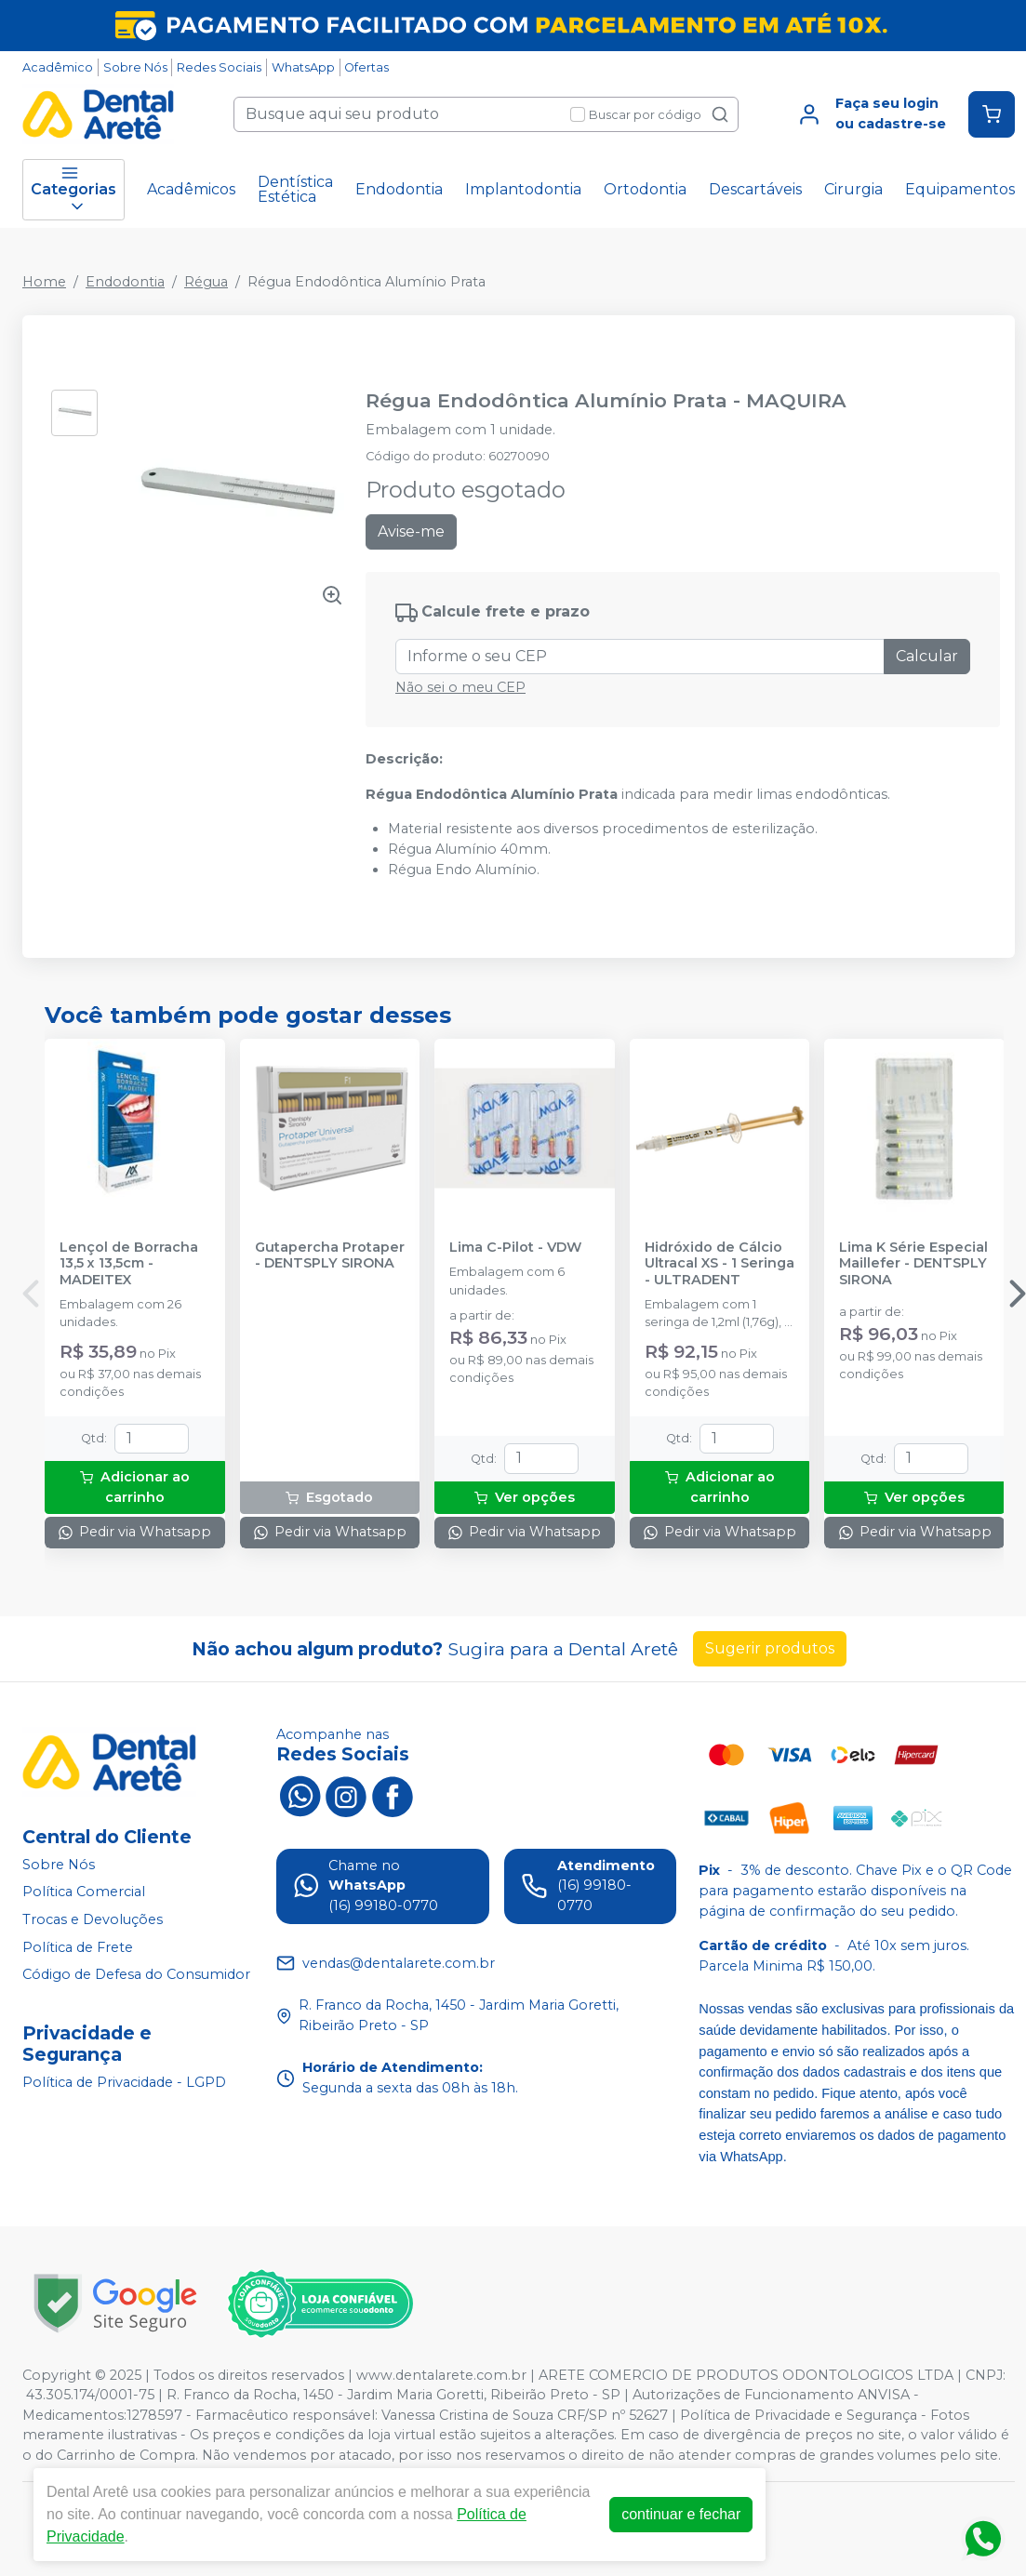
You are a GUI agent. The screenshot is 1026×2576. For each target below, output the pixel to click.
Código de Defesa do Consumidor (136, 1974)
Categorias (73, 190)
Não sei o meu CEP (460, 687)
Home (44, 281)
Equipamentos (960, 189)
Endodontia (399, 189)
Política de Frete (77, 1947)
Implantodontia (523, 189)
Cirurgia (853, 189)
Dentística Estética (295, 189)
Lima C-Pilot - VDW (515, 1247)
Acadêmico (57, 67)
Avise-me (411, 531)
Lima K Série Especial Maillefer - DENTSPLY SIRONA (913, 1264)
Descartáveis (755, 189)
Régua (206, 281)
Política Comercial (83, 1892)
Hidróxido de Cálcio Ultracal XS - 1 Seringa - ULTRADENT (719, 1264)
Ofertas (366, 67)
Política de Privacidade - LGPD (124, 2082)
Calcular (927, 656)
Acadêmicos (191, 189)
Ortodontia (645, 189)
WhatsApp (303, 67)
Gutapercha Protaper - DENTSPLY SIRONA (330, 1255)
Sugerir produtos (769, 1648)
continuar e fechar (680, 2514)
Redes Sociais (219, 67)
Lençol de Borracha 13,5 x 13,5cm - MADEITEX (129, 1264)
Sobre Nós (135, 67)
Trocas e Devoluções (92, 1919)
